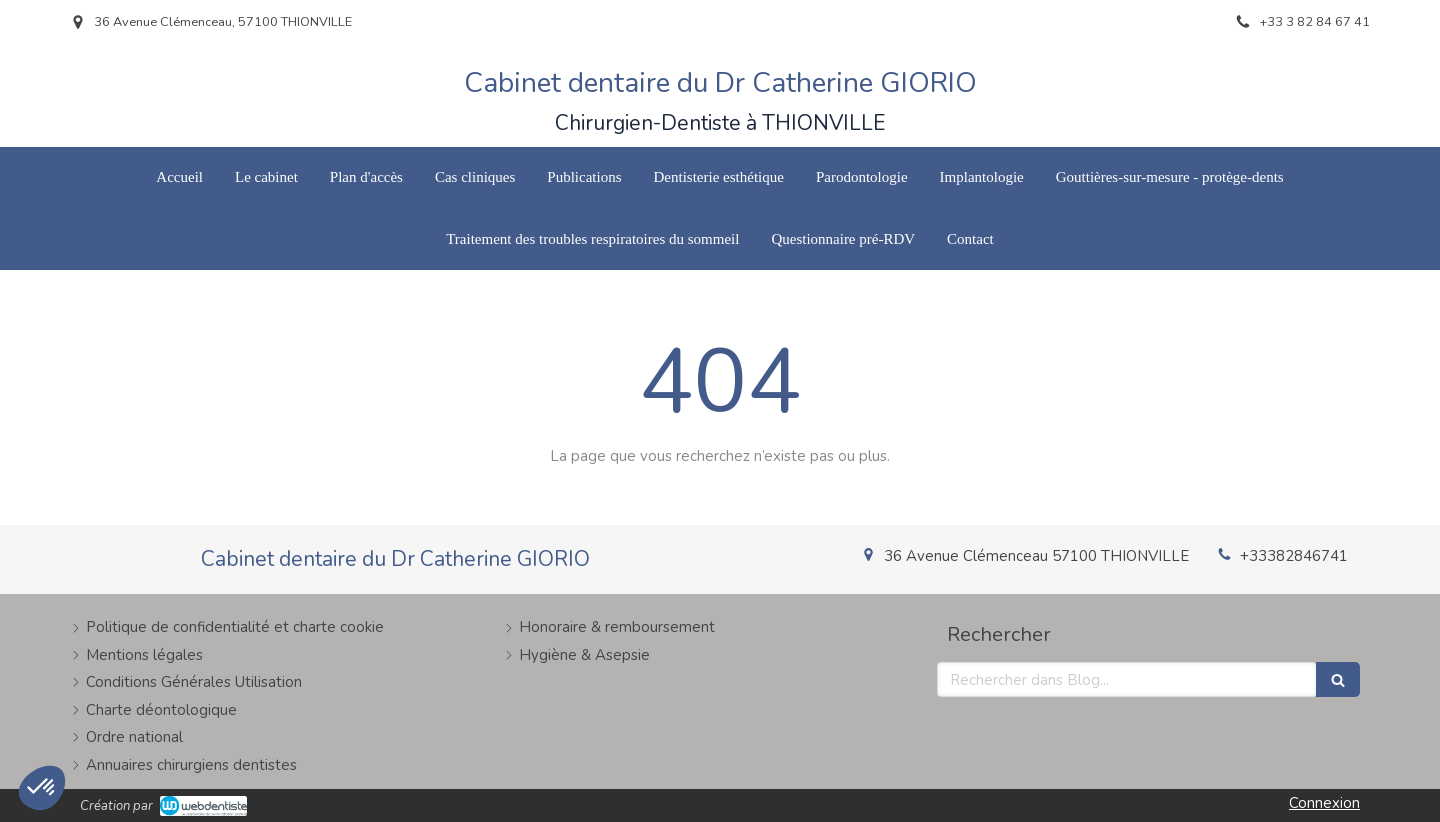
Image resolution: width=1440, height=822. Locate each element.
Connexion (1324, 803)
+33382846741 (1294, 556)
